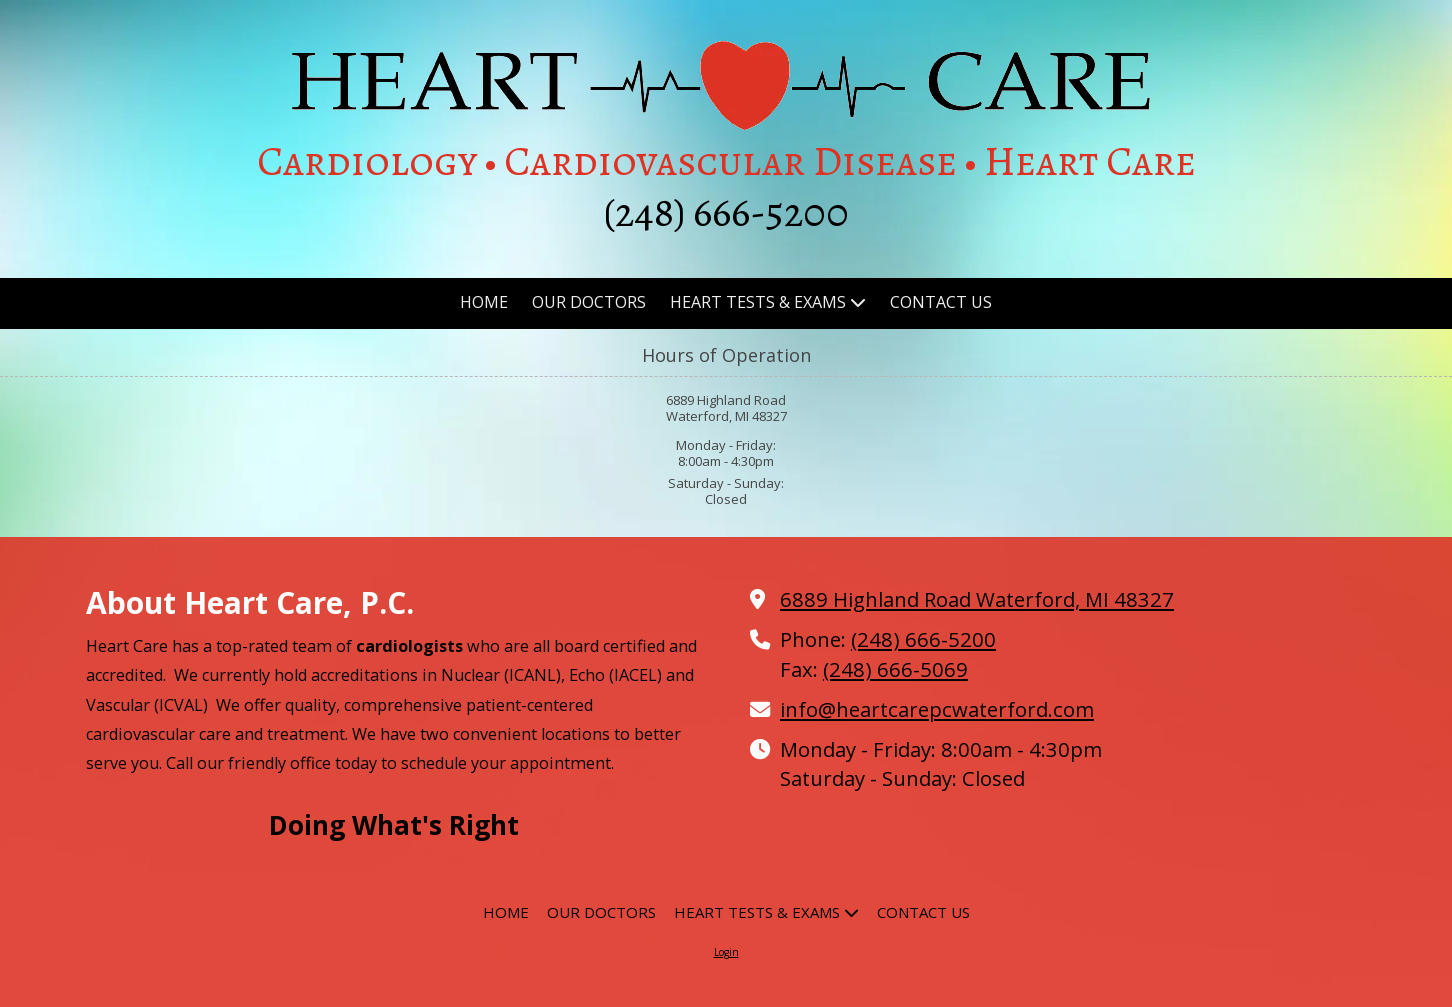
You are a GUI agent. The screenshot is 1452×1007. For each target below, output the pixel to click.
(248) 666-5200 (923, 639)
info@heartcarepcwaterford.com (937, 709)
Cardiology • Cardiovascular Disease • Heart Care (726, 161)
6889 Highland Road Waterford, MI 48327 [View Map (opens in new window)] (977, 599)
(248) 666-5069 (895, 669)
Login (726, 952)
